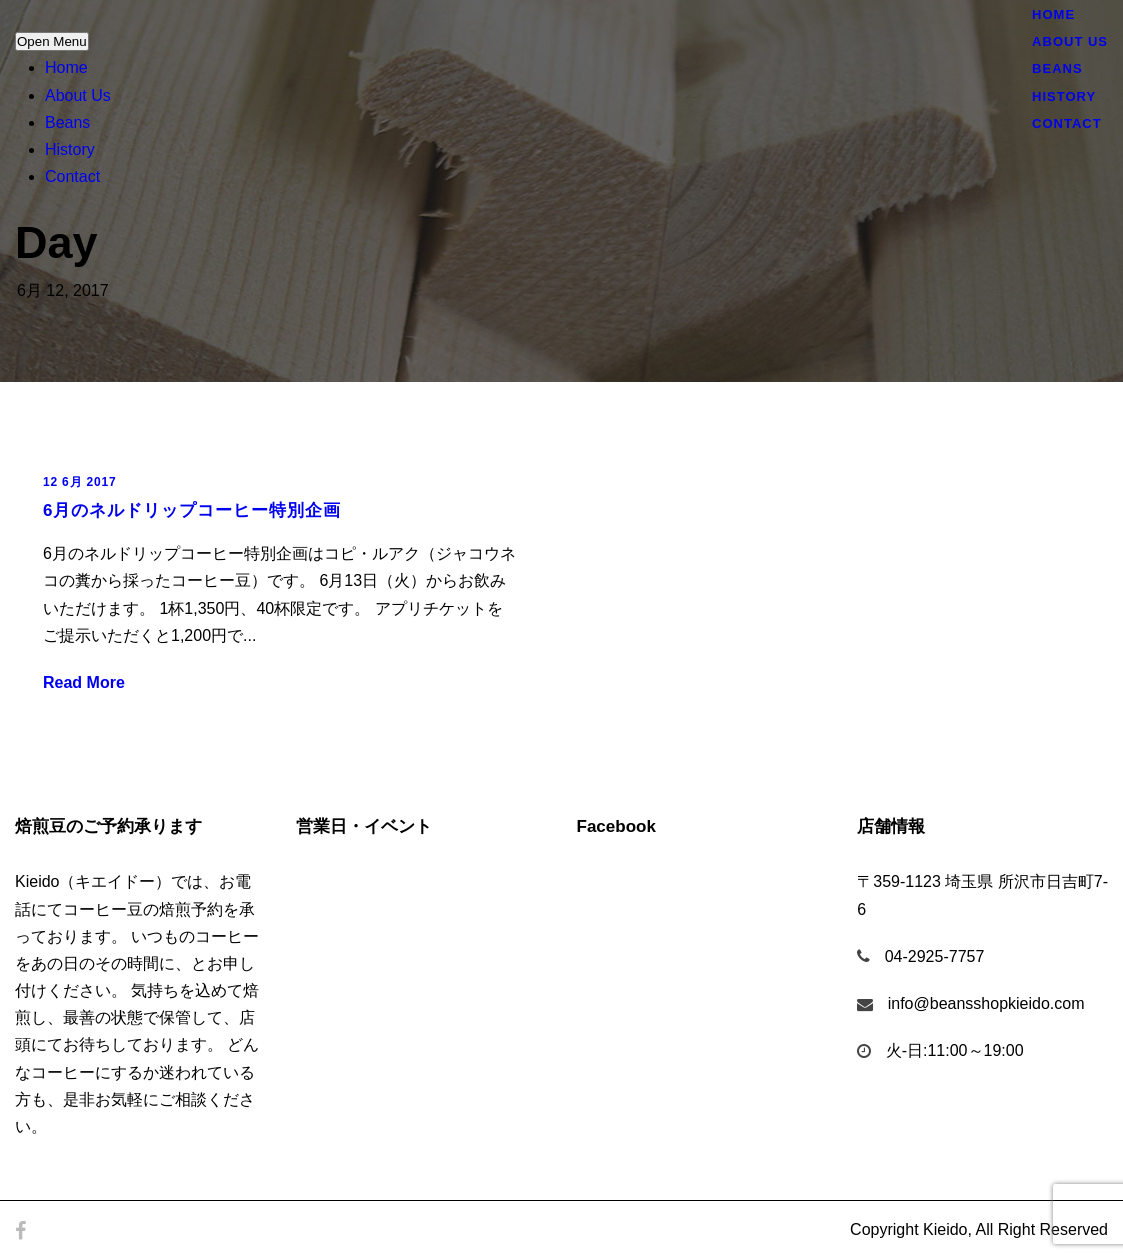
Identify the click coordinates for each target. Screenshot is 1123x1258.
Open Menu (52, 41)
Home (66, 67)
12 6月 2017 (79, 482)
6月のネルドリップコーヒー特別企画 (192, 510)
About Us (78, 95)
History (70, 149)
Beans (67, 122)
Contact (72, 176)
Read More (84, 682)
